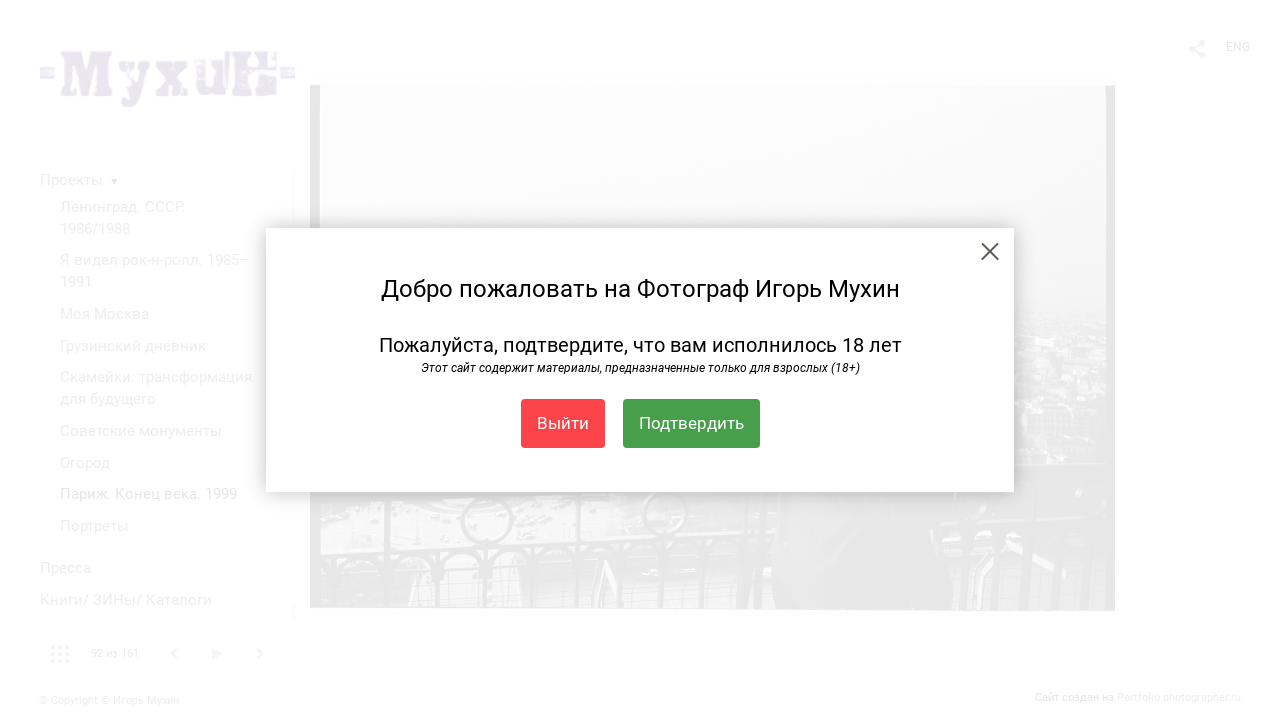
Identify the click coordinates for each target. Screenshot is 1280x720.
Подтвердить (691, 423)
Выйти (563, 423)
